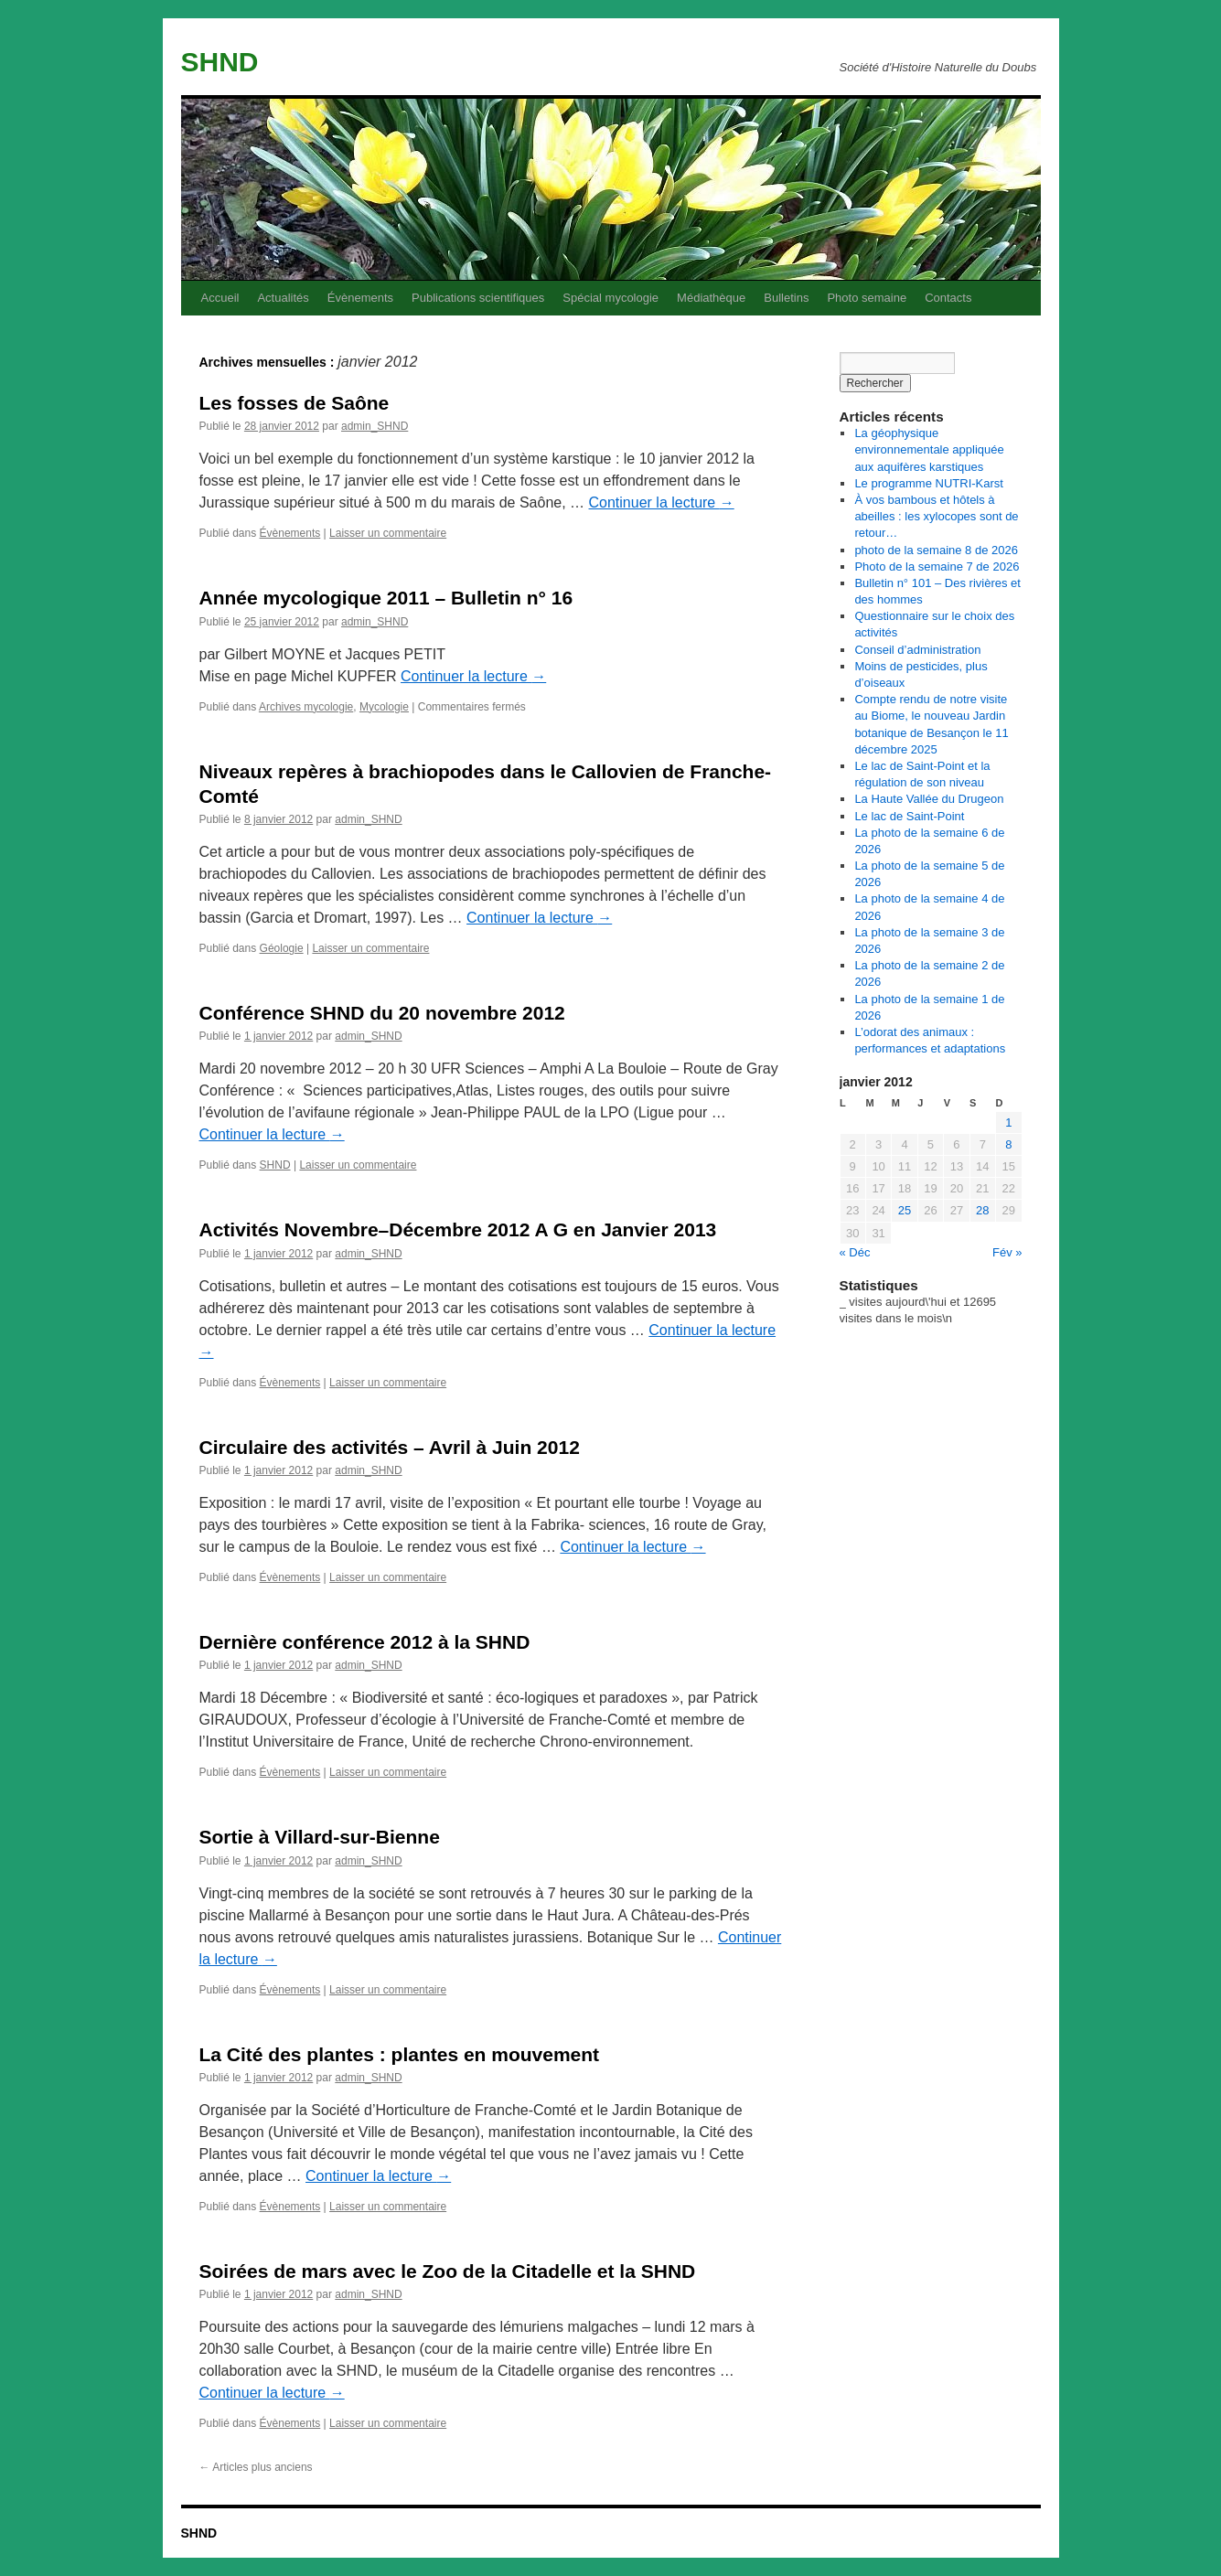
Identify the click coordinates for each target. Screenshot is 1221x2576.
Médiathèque (711, 298)
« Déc (855, 1252)
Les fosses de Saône (294, 402)
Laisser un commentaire (387, 533)
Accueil (220, 298)
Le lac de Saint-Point (909, 816)
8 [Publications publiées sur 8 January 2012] (1008, 1144)
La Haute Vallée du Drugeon (928, 799)
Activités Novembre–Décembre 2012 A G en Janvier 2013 (458, 1229)
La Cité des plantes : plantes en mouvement (399, 2054)
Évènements (360, 298)
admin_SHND (374, 426)
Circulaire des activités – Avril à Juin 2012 (389, 1447)
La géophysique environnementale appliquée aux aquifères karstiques (928, 449)
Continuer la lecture (661, 502)
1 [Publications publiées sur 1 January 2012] (1008, 1122)
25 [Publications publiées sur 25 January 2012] (904, 1210)
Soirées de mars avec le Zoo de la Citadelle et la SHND (447, 2271)
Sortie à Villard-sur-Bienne (319, 1836)
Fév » (1007, 1252)
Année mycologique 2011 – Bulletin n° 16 (386, 597)
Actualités (282, 298)
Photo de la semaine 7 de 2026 (936, 566)
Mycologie (384, 706)
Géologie (282, 948)
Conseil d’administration (917, 650)
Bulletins (786, 298)
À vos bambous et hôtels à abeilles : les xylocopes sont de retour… (936, 516)
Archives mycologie (306, 706)
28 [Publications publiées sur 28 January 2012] (982, 1210)
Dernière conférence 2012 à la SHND (364, 1641)
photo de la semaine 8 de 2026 (936, 550)
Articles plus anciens (256, 2467)
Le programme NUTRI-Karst (928, 483)
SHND (220, 62)
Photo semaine (866, 298)
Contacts (948, 298)
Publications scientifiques (478, 298)
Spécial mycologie (610, 298)
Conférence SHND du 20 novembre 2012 (382, 1012)
